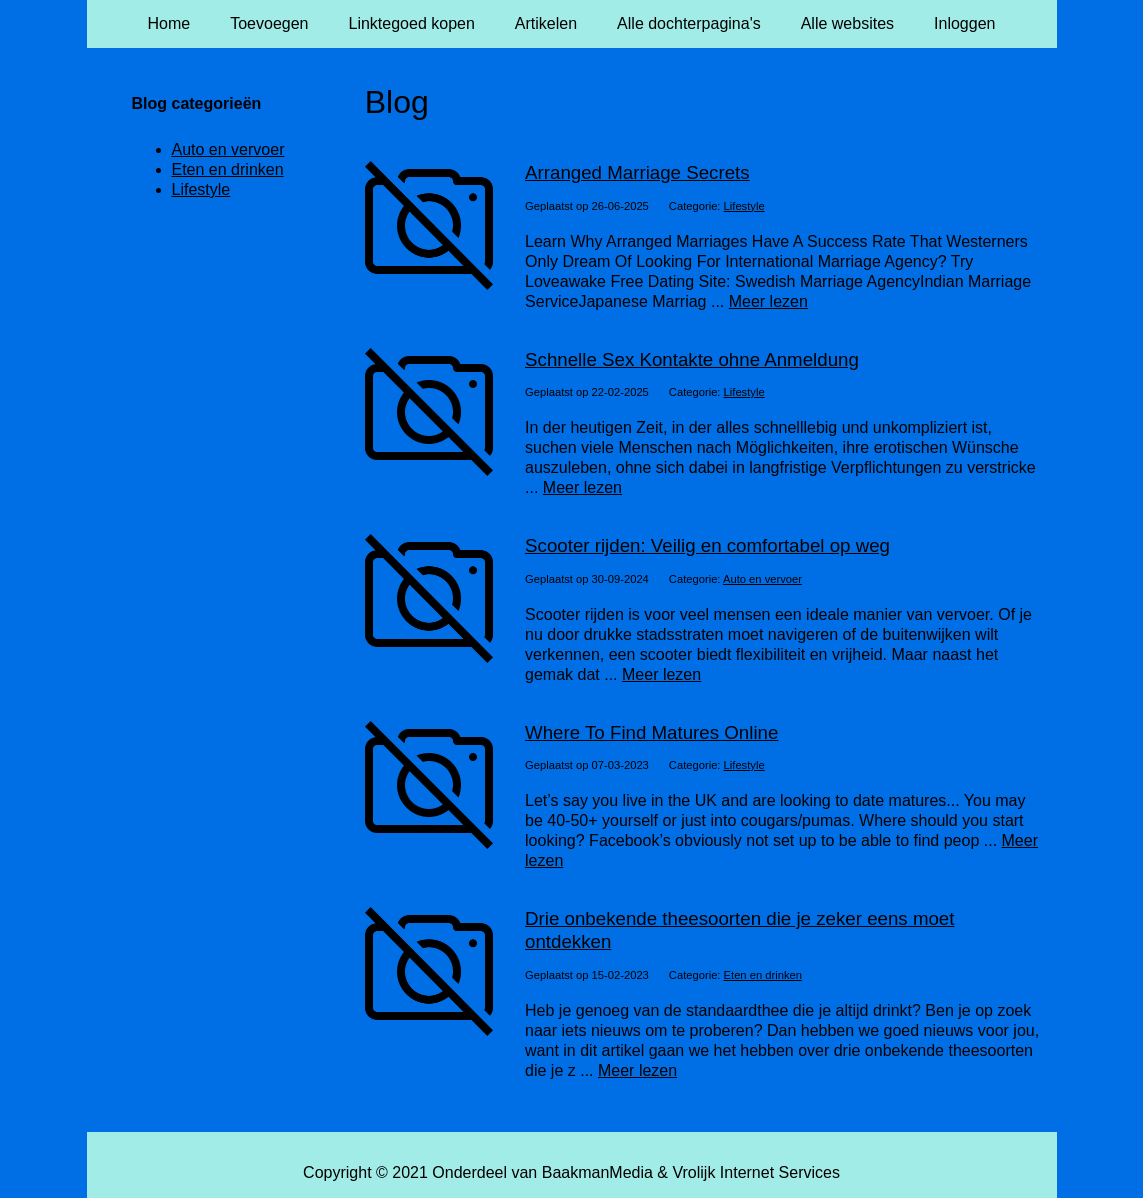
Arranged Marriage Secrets (637, 172)
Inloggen (964, 23)
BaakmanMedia (597, 1172)
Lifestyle (744, 206)
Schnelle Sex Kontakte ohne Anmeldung (692, 359)
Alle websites (847, 23)
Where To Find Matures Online (651, 732)
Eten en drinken (763, 975)
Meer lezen (768, 301)
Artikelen (546, 23)
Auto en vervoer (762, 579)
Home (169, 23)
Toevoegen (269, 23)
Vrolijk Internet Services (755, 1172)
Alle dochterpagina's (689, 23)
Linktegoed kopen (412, 23)
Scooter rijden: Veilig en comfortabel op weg (707, 545)
